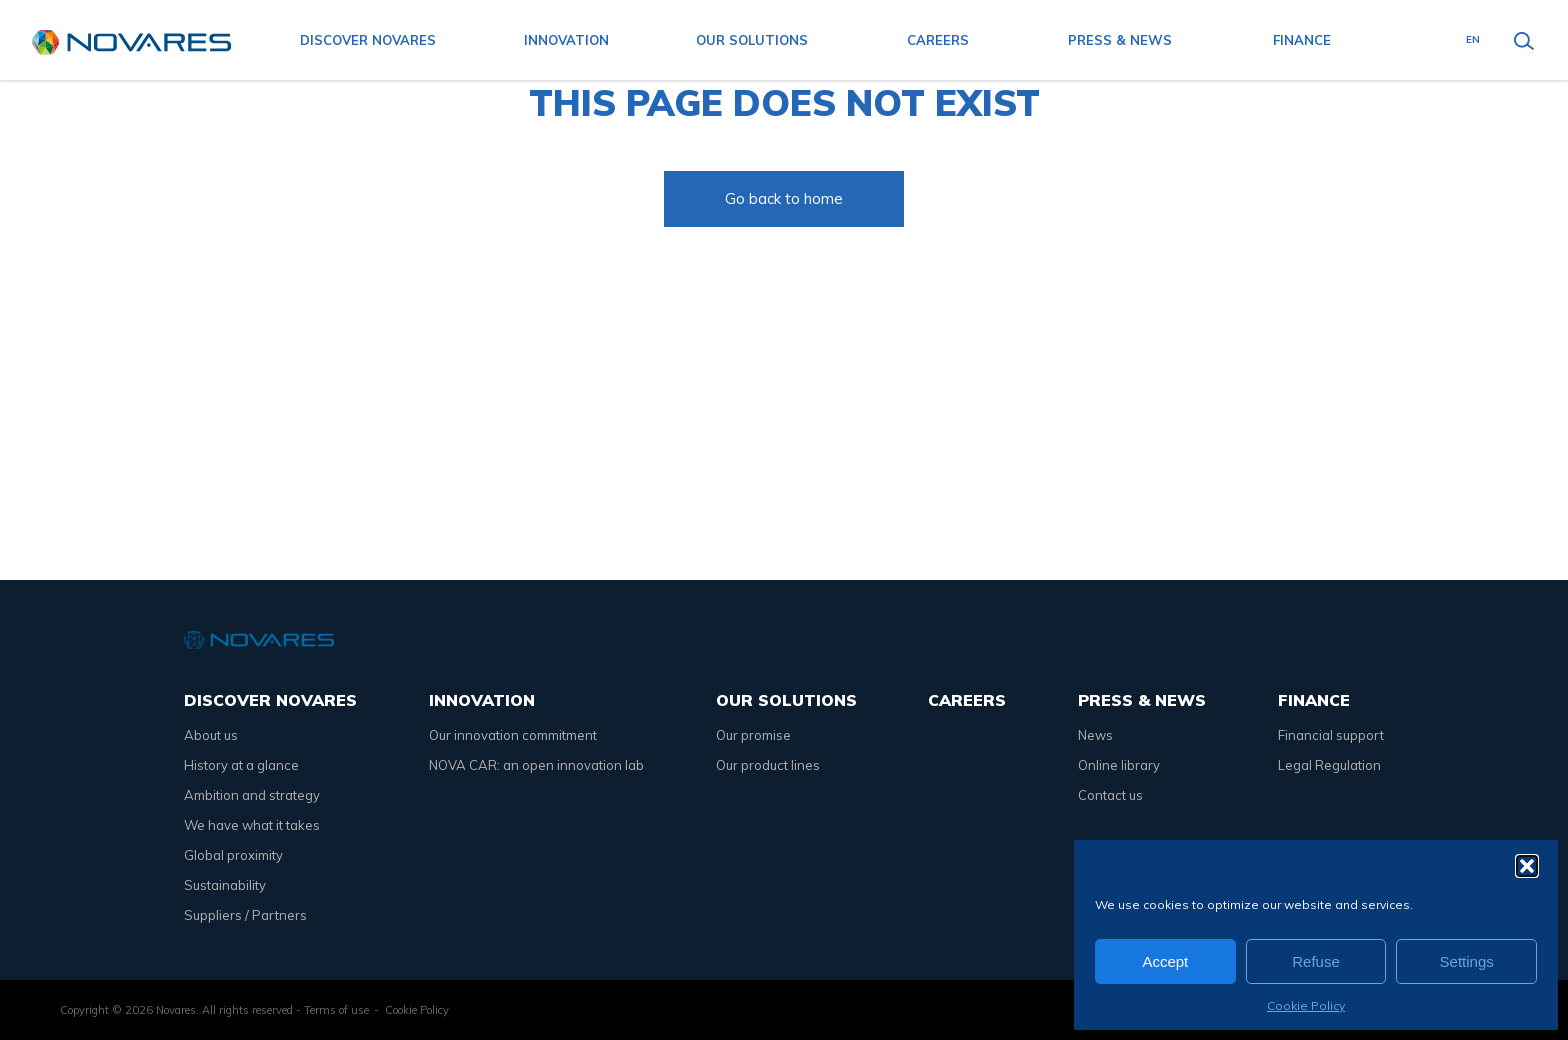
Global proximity (233, 855)
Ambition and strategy (252, 795)
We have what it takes (252, 825)
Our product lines (768, 765)
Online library (1119, 765)
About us (211, 735)
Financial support (1331, 735)
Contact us (1110, 795)
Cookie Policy (1306, 1005)
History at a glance (241, 765)
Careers (938, 40)
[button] (1527, 866)
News (1095, 735)
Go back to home (784, 198)
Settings (1467, 961)
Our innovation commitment (513, 735)
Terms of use (336, 1010)
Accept (1165, 961)
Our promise (753, 735)
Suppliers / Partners (245, 915)
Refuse (1316, 961)
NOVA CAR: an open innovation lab (536, 765)
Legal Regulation (1329, 765)
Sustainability (225, 885)
